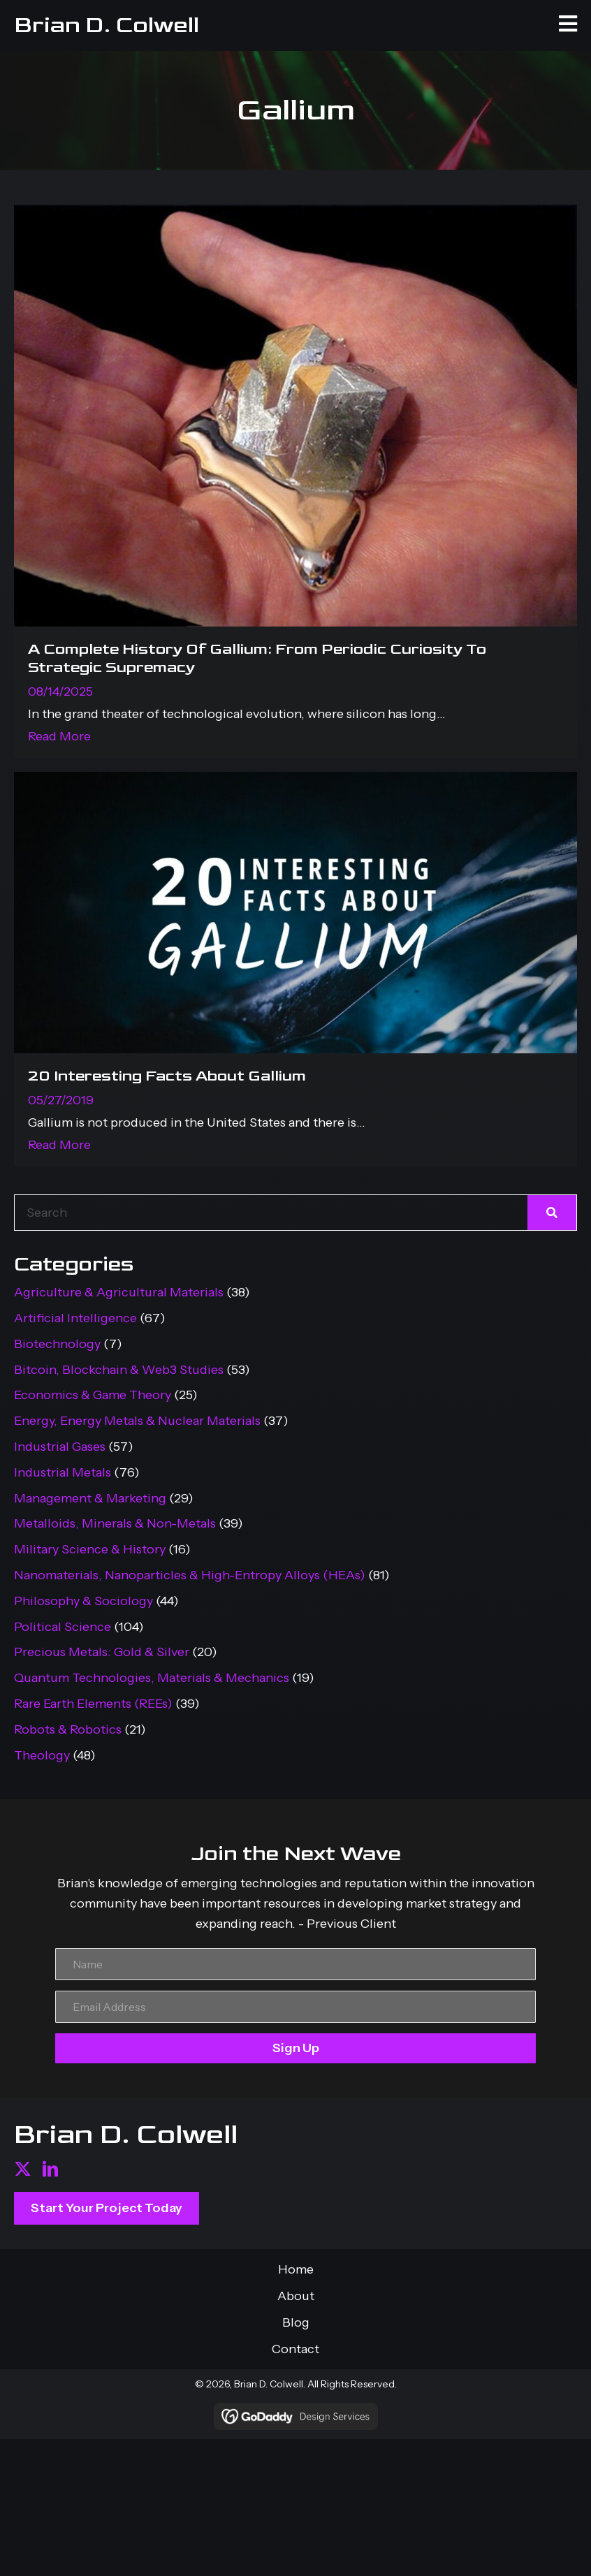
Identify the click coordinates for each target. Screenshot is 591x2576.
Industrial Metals (62, 1472)
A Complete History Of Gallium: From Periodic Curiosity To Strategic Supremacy (257, 658)
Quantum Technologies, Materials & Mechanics (151, 1677)
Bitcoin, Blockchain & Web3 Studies (119, 1369)
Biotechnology (57, 1344)
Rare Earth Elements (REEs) (93, 1703)
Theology (42, 1755)
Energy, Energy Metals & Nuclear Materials (137, 1420)
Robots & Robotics (68, 1729)
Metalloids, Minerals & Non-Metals (115, 1523)
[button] (22, 2169)
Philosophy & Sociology (83, 1601)
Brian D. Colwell (106, 25)
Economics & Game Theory (92, 1395)
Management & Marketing (90, 1498)
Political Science (62, 1626)
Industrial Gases (59, 1446)
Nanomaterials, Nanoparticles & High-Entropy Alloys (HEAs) (189, 1575)
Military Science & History (90, 1549)
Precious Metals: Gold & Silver (101, 1652)
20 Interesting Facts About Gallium (167, 1076)
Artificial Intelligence (75, 1318)
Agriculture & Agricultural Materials (119, 1292)
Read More (59, 736)
